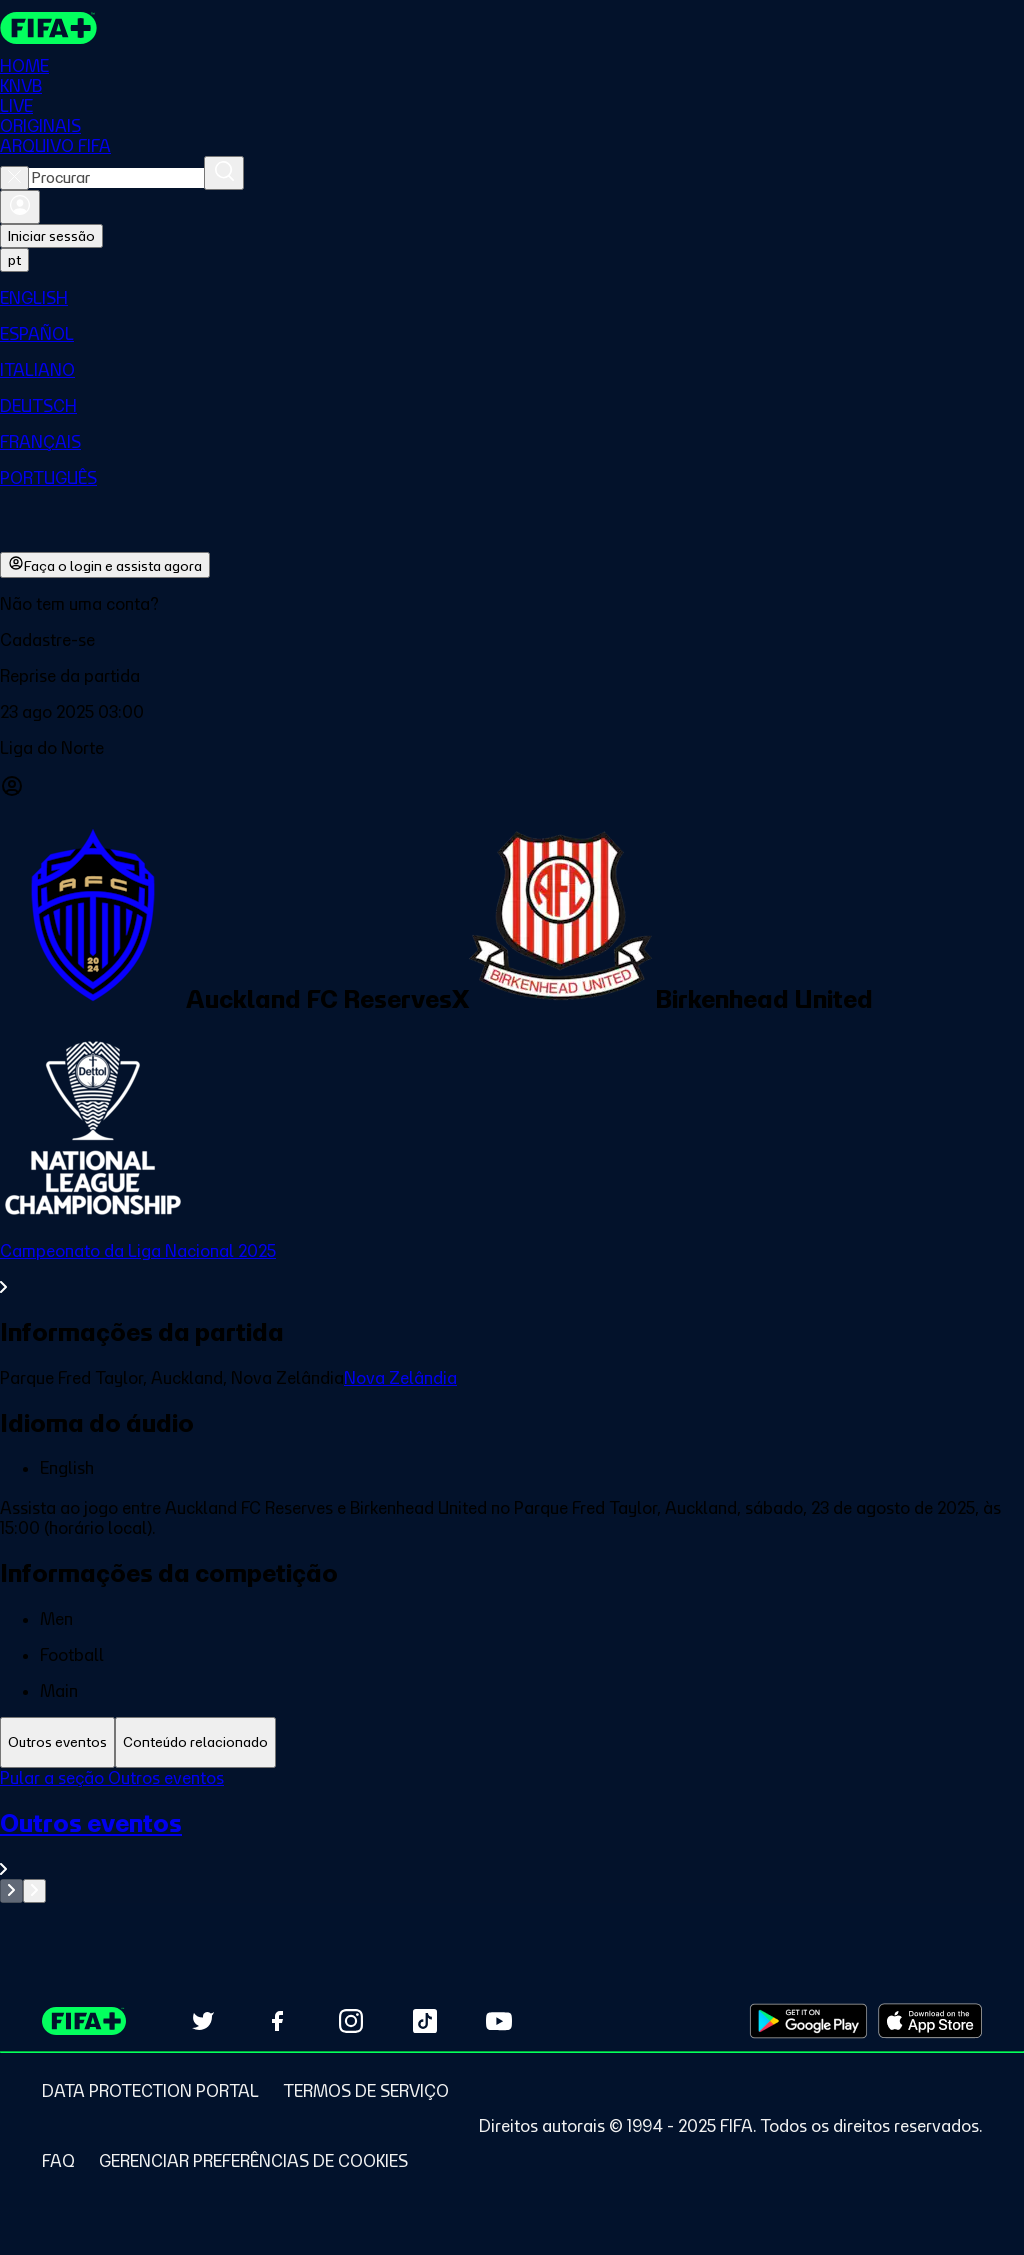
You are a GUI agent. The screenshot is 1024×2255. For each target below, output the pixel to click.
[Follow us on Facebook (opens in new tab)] (277, 2021)
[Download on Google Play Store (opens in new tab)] (808, 2021)
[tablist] (512, 1742)
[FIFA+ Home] (48, 28)
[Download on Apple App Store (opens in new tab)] (930, 2021)
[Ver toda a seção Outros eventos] (512, 1843)
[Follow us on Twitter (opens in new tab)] (203, 2021)
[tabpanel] (512, 1835)
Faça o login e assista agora (105, 565)
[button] (512, 640)
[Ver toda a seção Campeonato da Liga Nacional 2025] (512, 1269)
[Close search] (14, 178)
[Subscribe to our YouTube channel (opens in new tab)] (499, 2021)
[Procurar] (224, 173)
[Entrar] (20, 207)
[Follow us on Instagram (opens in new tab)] (351, 2021)
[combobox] (116, 178)
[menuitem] (512, 298)
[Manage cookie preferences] (253, 2161)
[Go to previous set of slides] (11, 1891)
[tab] (57, 1742)
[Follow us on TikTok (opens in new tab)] (425, 2021)
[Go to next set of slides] (34, 1891)
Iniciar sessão (51, 236)
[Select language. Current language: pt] (14, 260)
